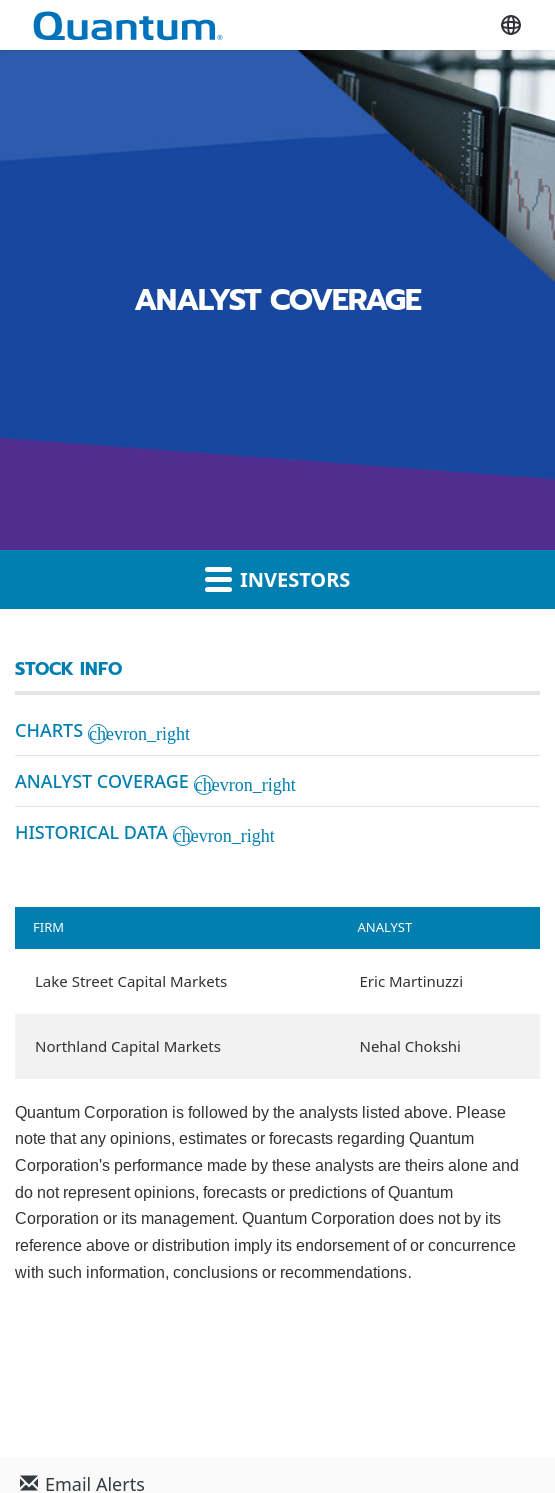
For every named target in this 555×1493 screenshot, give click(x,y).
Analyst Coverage (102, 781)
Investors (278, 579)
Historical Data (91, 832)
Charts (49, 730)
